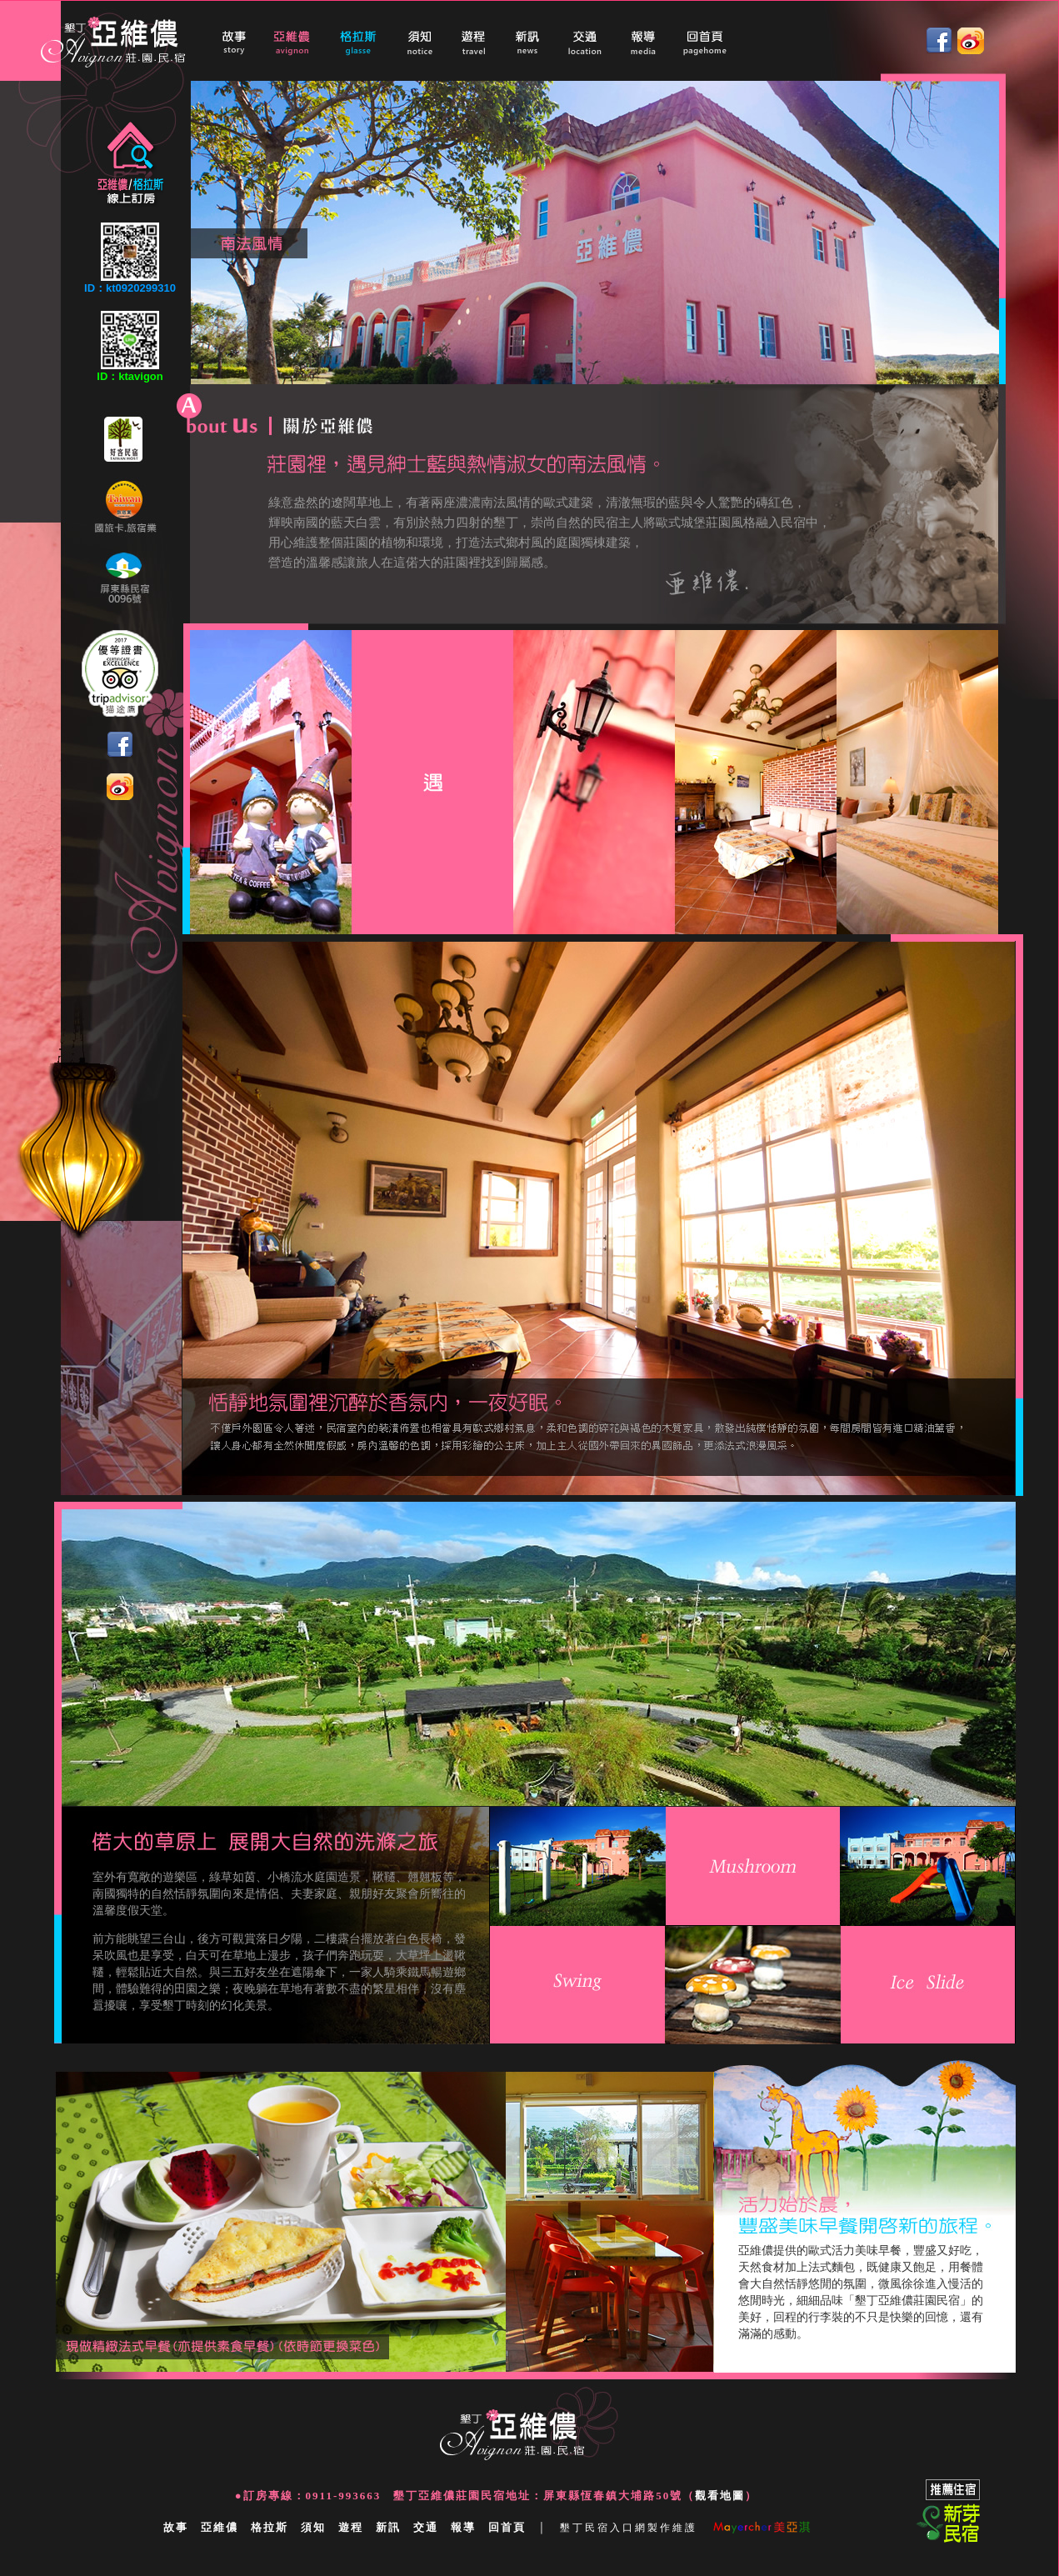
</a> (545, 41)
